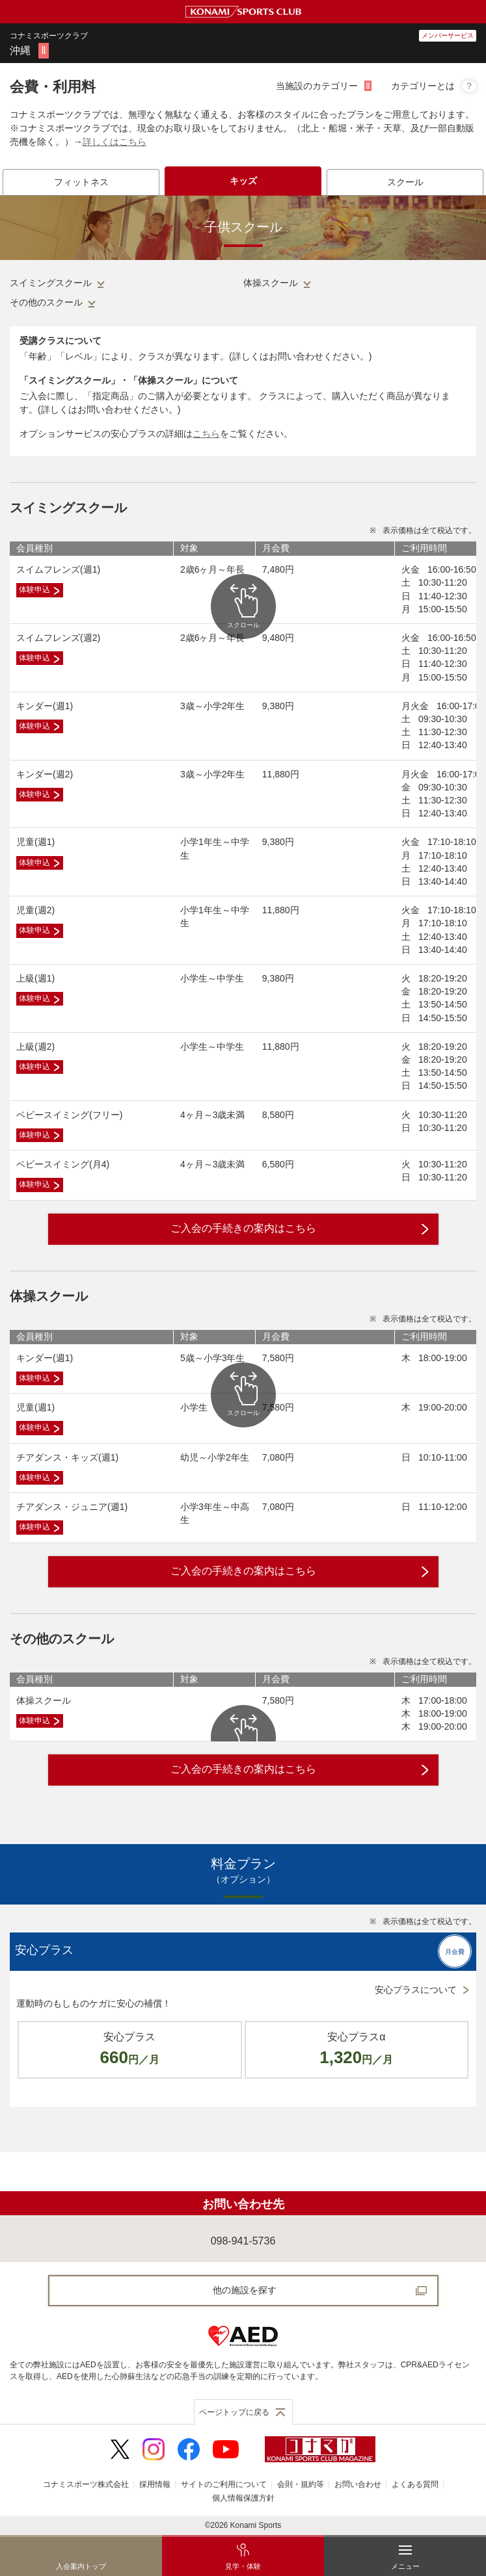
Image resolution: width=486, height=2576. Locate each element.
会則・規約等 (300, 2484)
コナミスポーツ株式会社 (86, 2484)
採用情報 (154, 2484)
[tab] (81, 182)
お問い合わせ (357, 2484)
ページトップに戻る (234, 2412)
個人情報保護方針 (243, 2498)
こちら (206, 433)
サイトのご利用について (224, 2484)
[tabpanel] (243, 1174)
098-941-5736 (243, 2240)
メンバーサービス (448, 35)
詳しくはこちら (114, 142)
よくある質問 (415, 2484)
